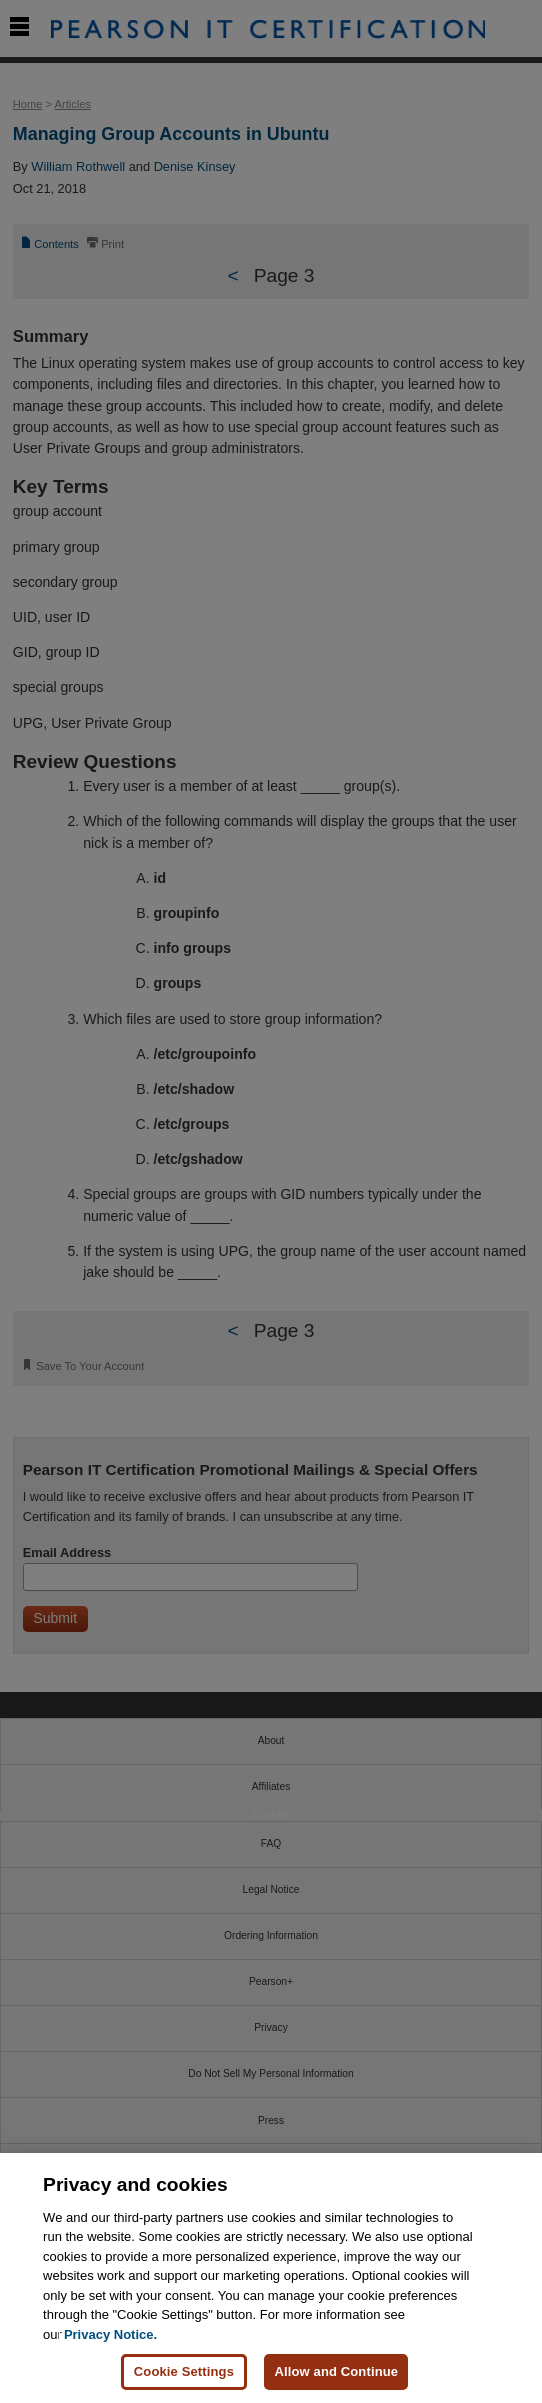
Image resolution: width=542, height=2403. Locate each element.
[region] (271, 2278)
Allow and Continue (336, 2371)
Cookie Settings (184, 2371)
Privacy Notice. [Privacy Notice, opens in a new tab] (110, 2334)
